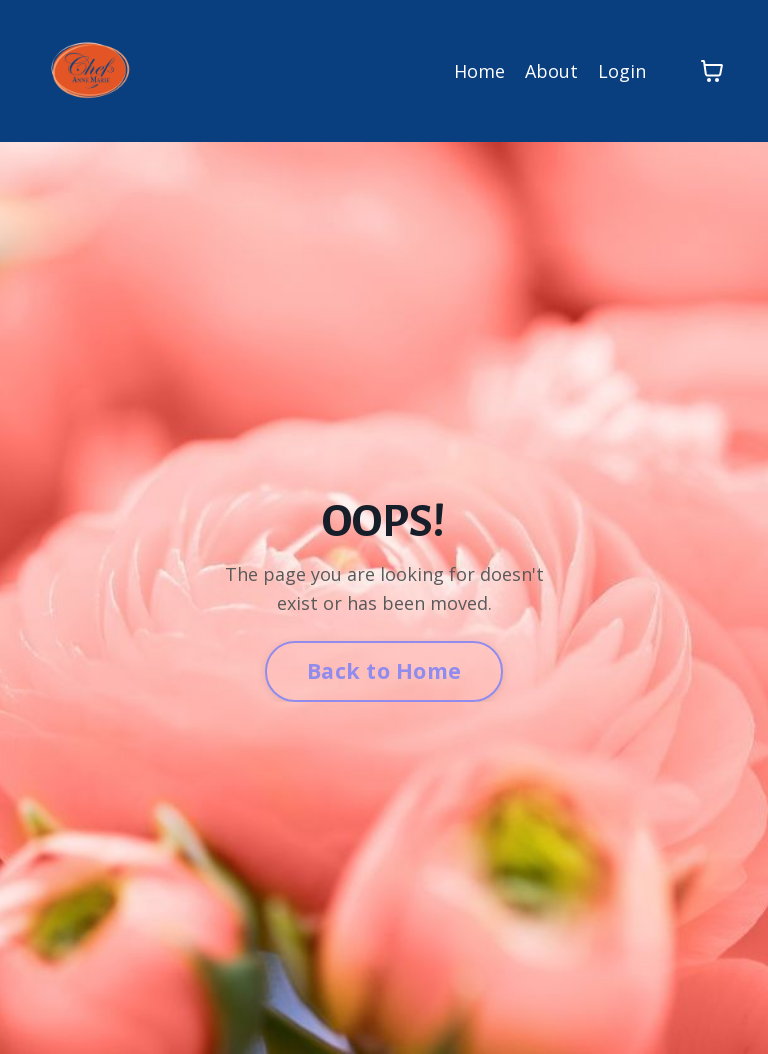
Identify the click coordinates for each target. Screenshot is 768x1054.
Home (479, 71)
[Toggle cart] (712, 71)
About (551, 71)
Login (622, 71)
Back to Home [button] (384, 670)
